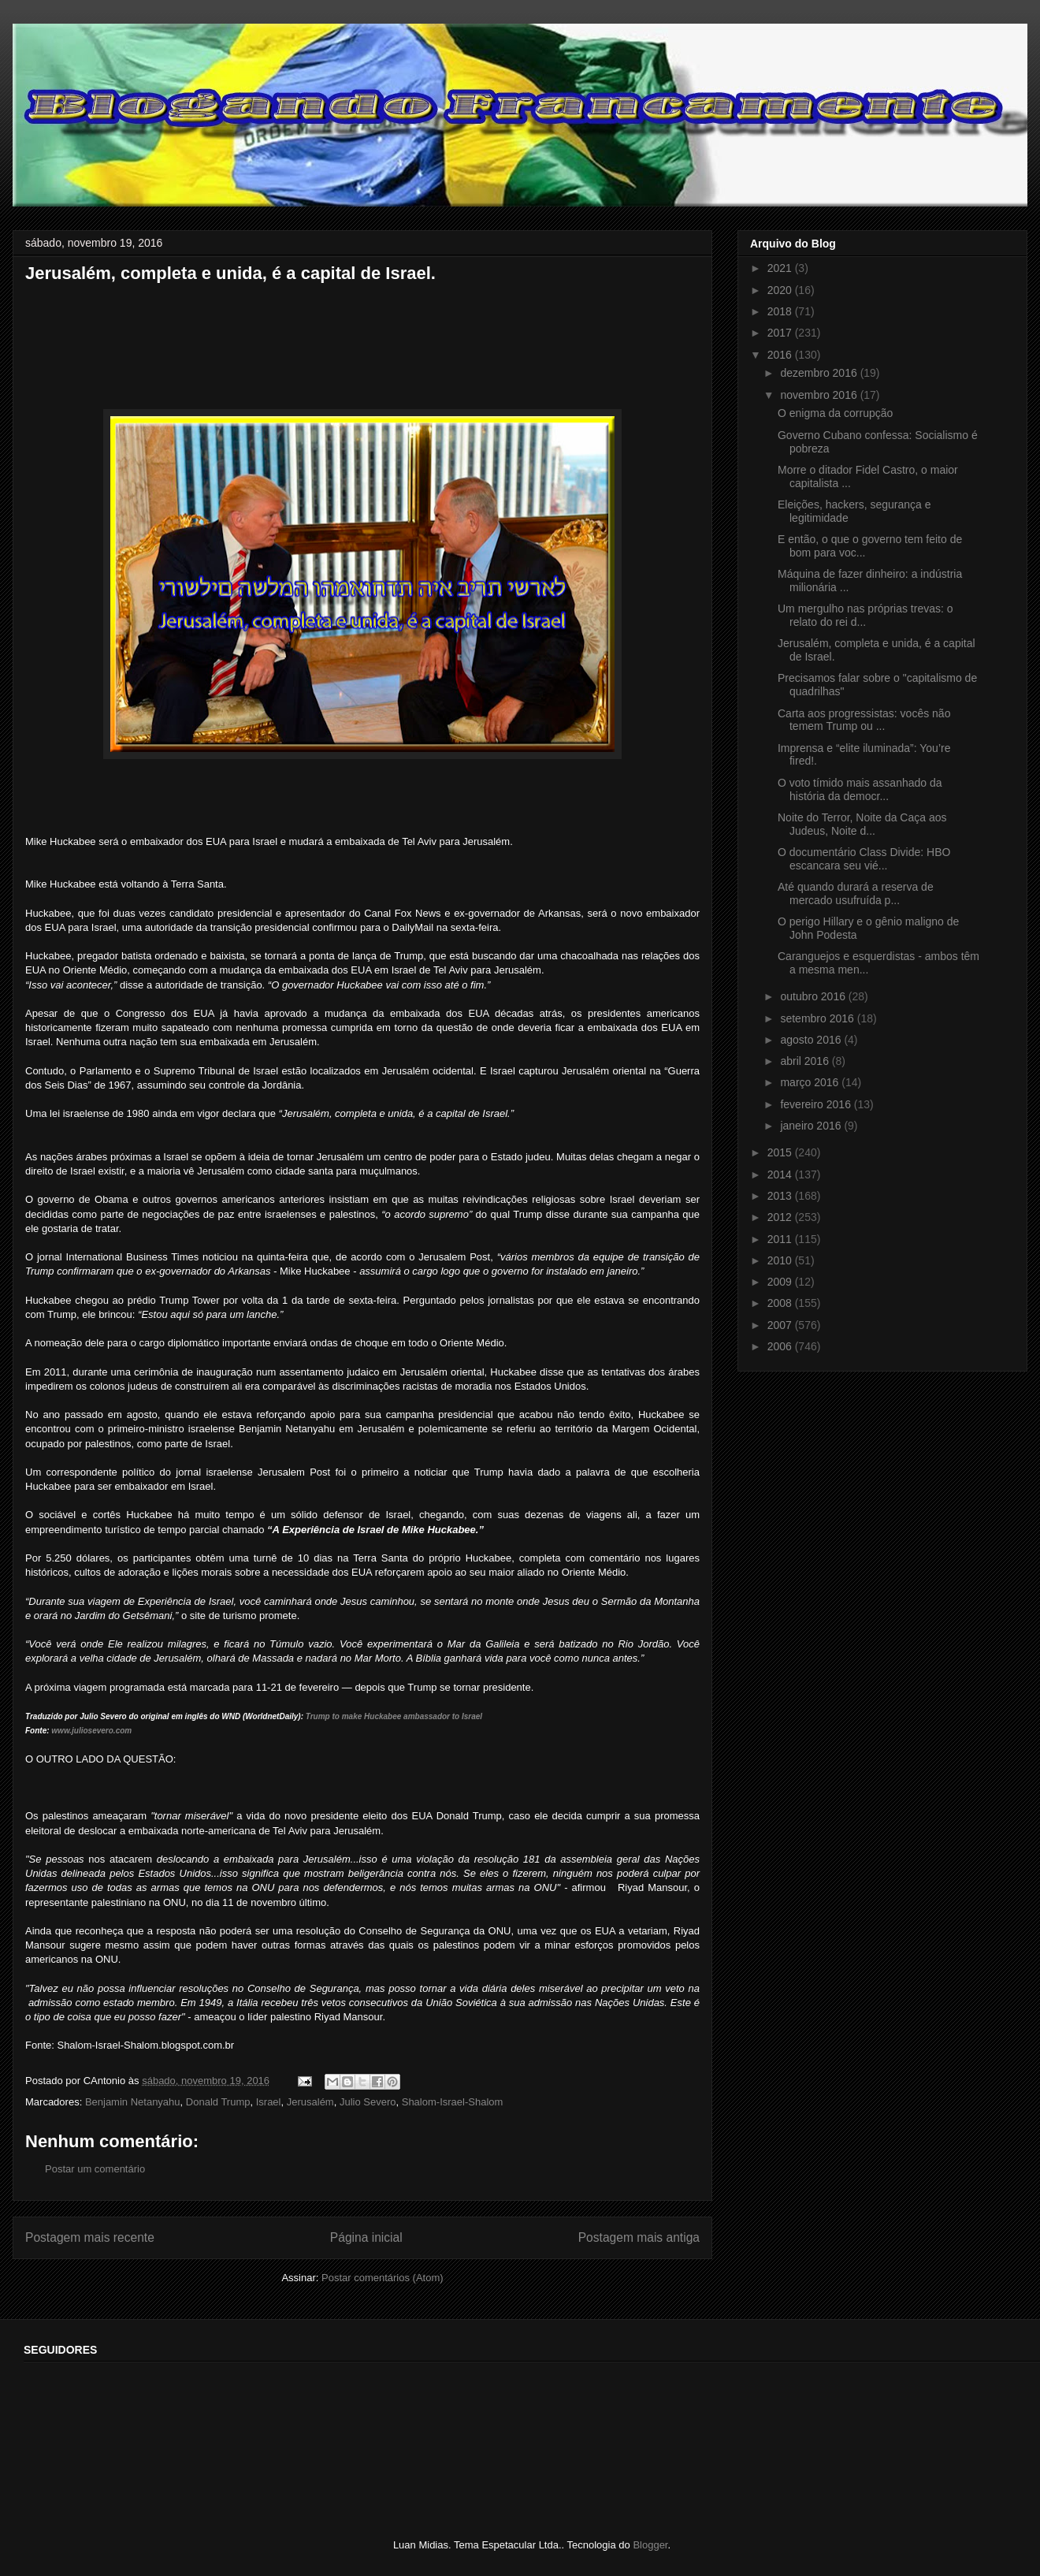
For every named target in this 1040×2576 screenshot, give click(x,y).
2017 (781, 332)
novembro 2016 (820, 395)
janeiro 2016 (812, 1125)
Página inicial (366, 2237)
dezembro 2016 (820, 373)
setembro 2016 (818, 1018)
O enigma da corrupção (835, 413)
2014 (781, 1174)
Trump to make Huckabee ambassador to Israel (394, 1716)
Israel (268, 2102)
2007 (781, 1325)
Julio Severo (368, 2102)
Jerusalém (310, 2102)
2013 (781, 1195)
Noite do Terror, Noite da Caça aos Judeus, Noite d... (862, 824)
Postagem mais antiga (639, 2237)
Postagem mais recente (89, 2237)
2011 (781, 1239)
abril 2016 (805, 1061)
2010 (781, 1260)
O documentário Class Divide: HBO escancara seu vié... (864, 859)
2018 (781, 311)
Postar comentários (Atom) (382, 2278)
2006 (781, 1346)
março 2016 (810, 1082)
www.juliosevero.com (91, 1730)
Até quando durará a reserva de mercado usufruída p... (856, 893)
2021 (781, 268)
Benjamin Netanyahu (132, 2102)
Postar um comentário (95, 2169)
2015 (781, 1152)
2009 (781, 1281)
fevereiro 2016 (816, 1104)
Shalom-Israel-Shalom (452, 2102)
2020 (781, 290)
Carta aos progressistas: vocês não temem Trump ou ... (864, 720)
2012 (781, 1217)
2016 (781, 354)
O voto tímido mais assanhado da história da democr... (860, 789)
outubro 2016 (814, 996)
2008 (781, 1303)
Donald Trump (218, 2102)
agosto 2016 (812, 1039)
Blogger (650, 2545)
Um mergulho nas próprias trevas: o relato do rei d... (865, 615)
